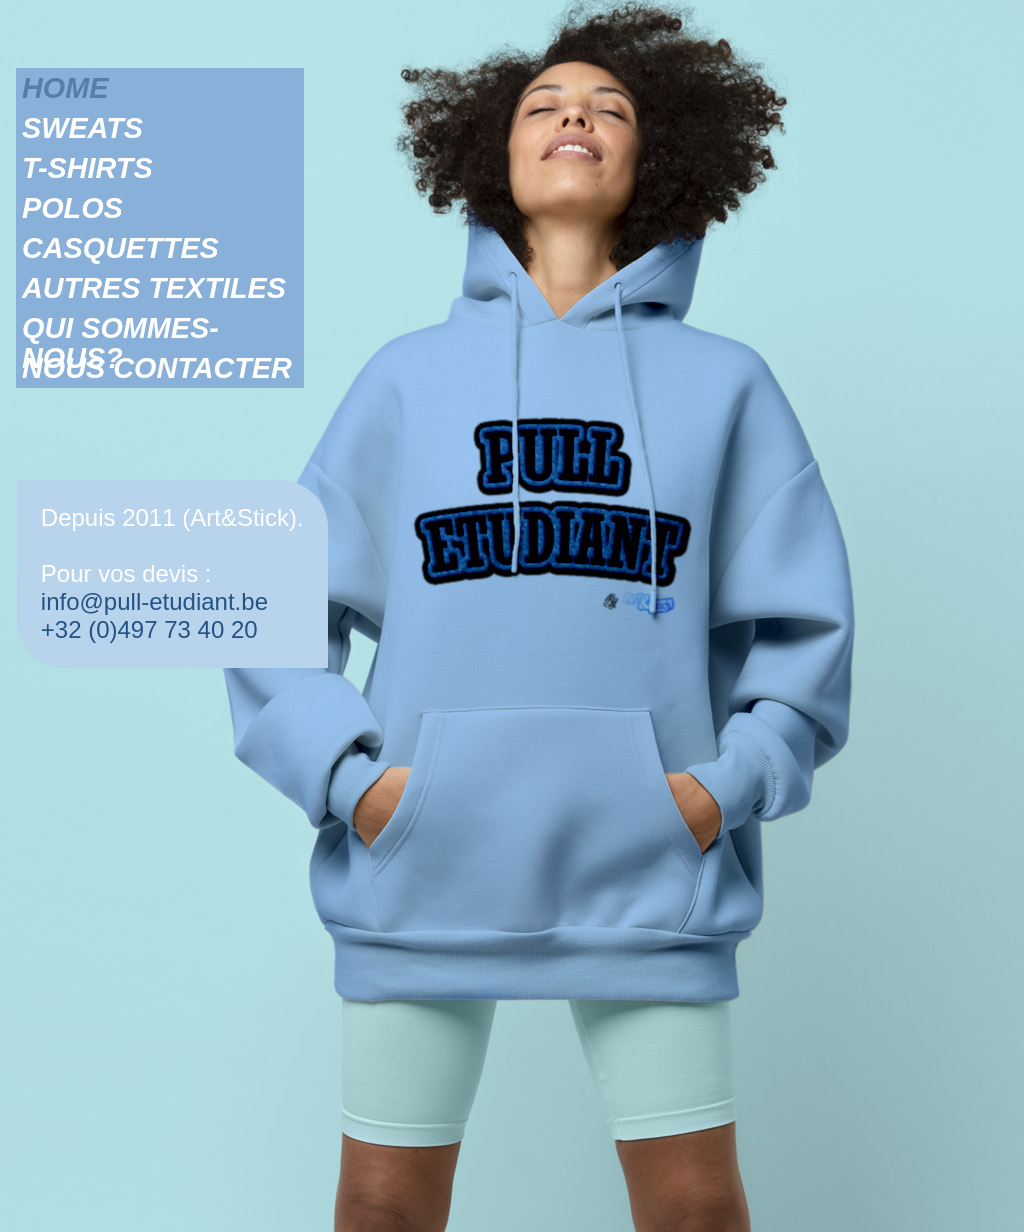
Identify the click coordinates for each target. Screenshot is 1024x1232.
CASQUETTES (120, 248)
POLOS (72, 208)
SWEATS (82, 128)
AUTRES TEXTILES (154, 288)
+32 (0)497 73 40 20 (149, 629)
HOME (65, 88)
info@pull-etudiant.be (154, 601)
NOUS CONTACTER (157, 368)
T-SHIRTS (87, 168)
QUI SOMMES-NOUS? (120, 328)
